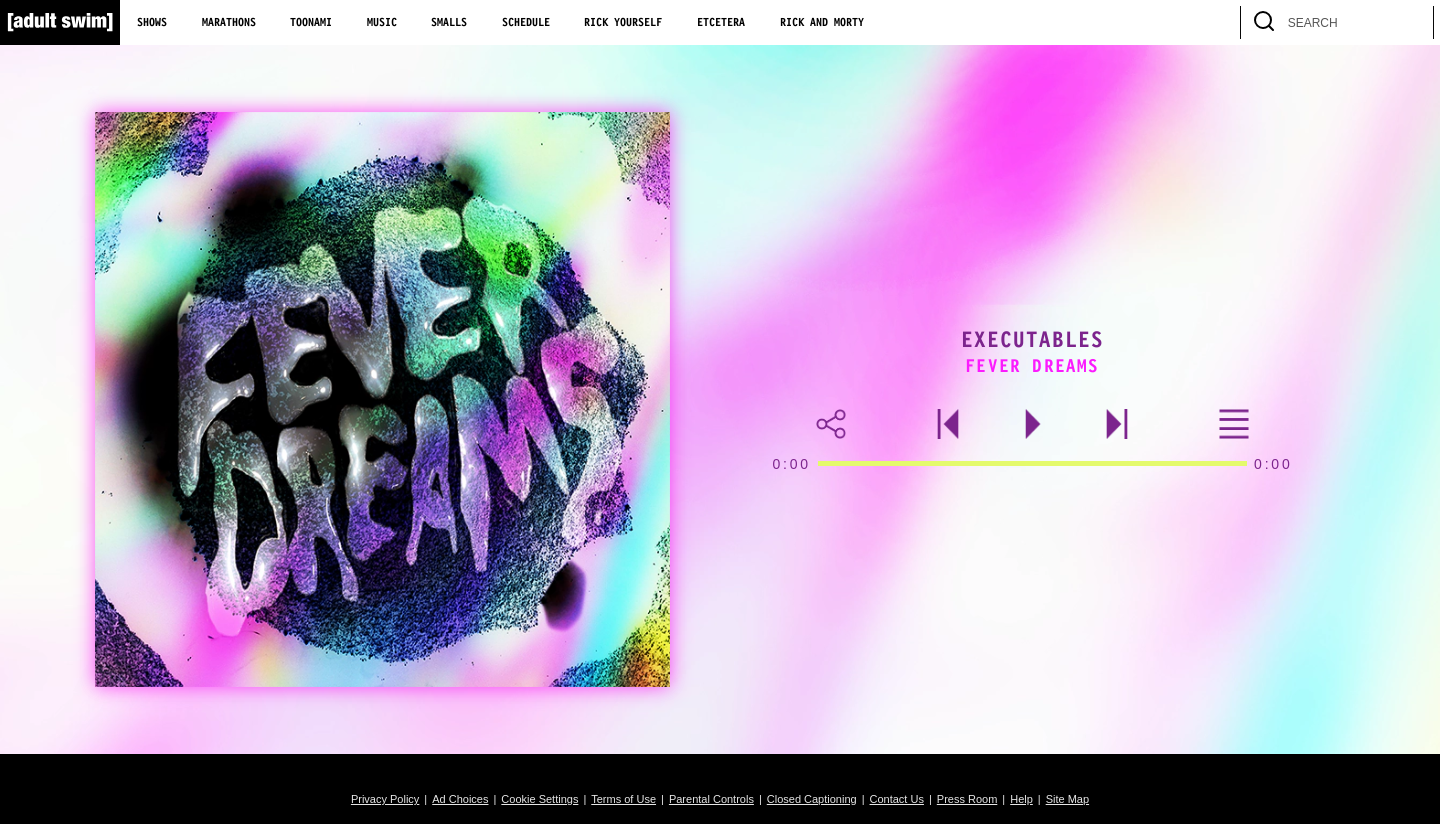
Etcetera (721, 23)
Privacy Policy (385, 799)
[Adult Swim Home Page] (60, 22)
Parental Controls (711, 799)
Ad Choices (460, 799)
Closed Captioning (812, 799)
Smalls (449, 23)
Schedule (526, 23)
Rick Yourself (623, 23)
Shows (152, 23)
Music (382, 23)
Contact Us (897, 799)
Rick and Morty (822, 23)
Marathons (229, 23)
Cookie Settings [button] (539, 799)
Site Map (1067, 799)
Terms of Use (623, 799)
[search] (1409, 22)
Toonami (311, 23)
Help (1021, 799)
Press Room (967, 799)
